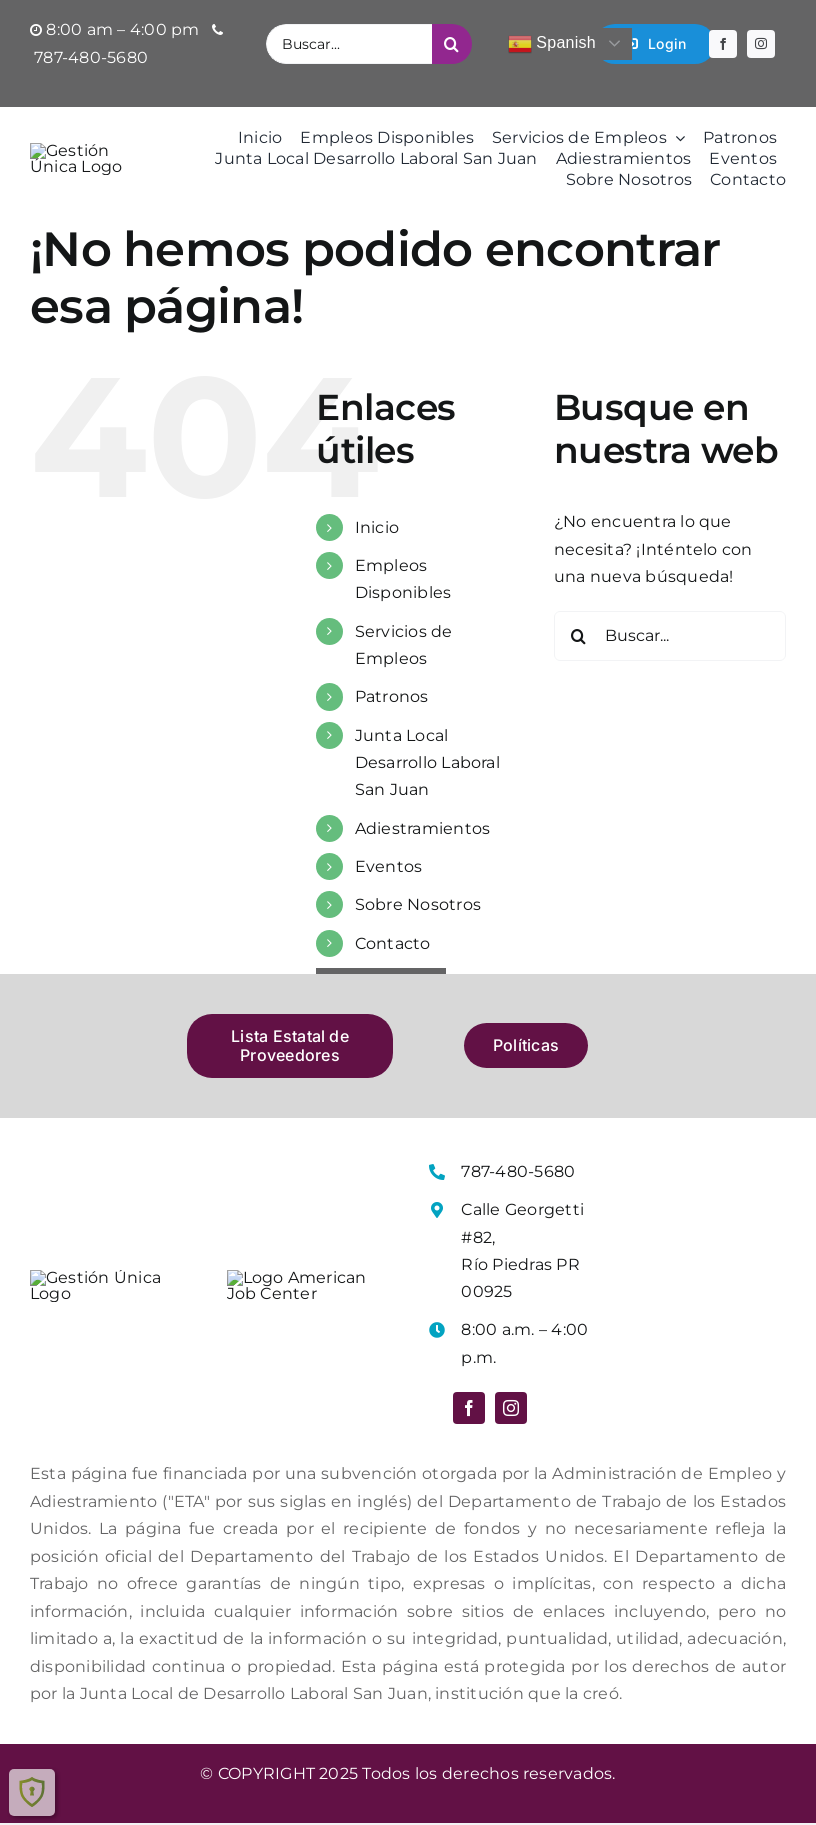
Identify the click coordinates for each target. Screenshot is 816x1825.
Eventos (389, 866)
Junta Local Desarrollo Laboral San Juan (427, 762)
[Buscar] (452, 44)
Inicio (377, 527)
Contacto (393, 943)
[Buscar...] (349, 44)
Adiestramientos (423, 828)
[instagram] (761, 44)
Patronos (392, 697)
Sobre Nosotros (418, 904)
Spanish (552, 44)
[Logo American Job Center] (310, 1282)
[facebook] (723, 44)
